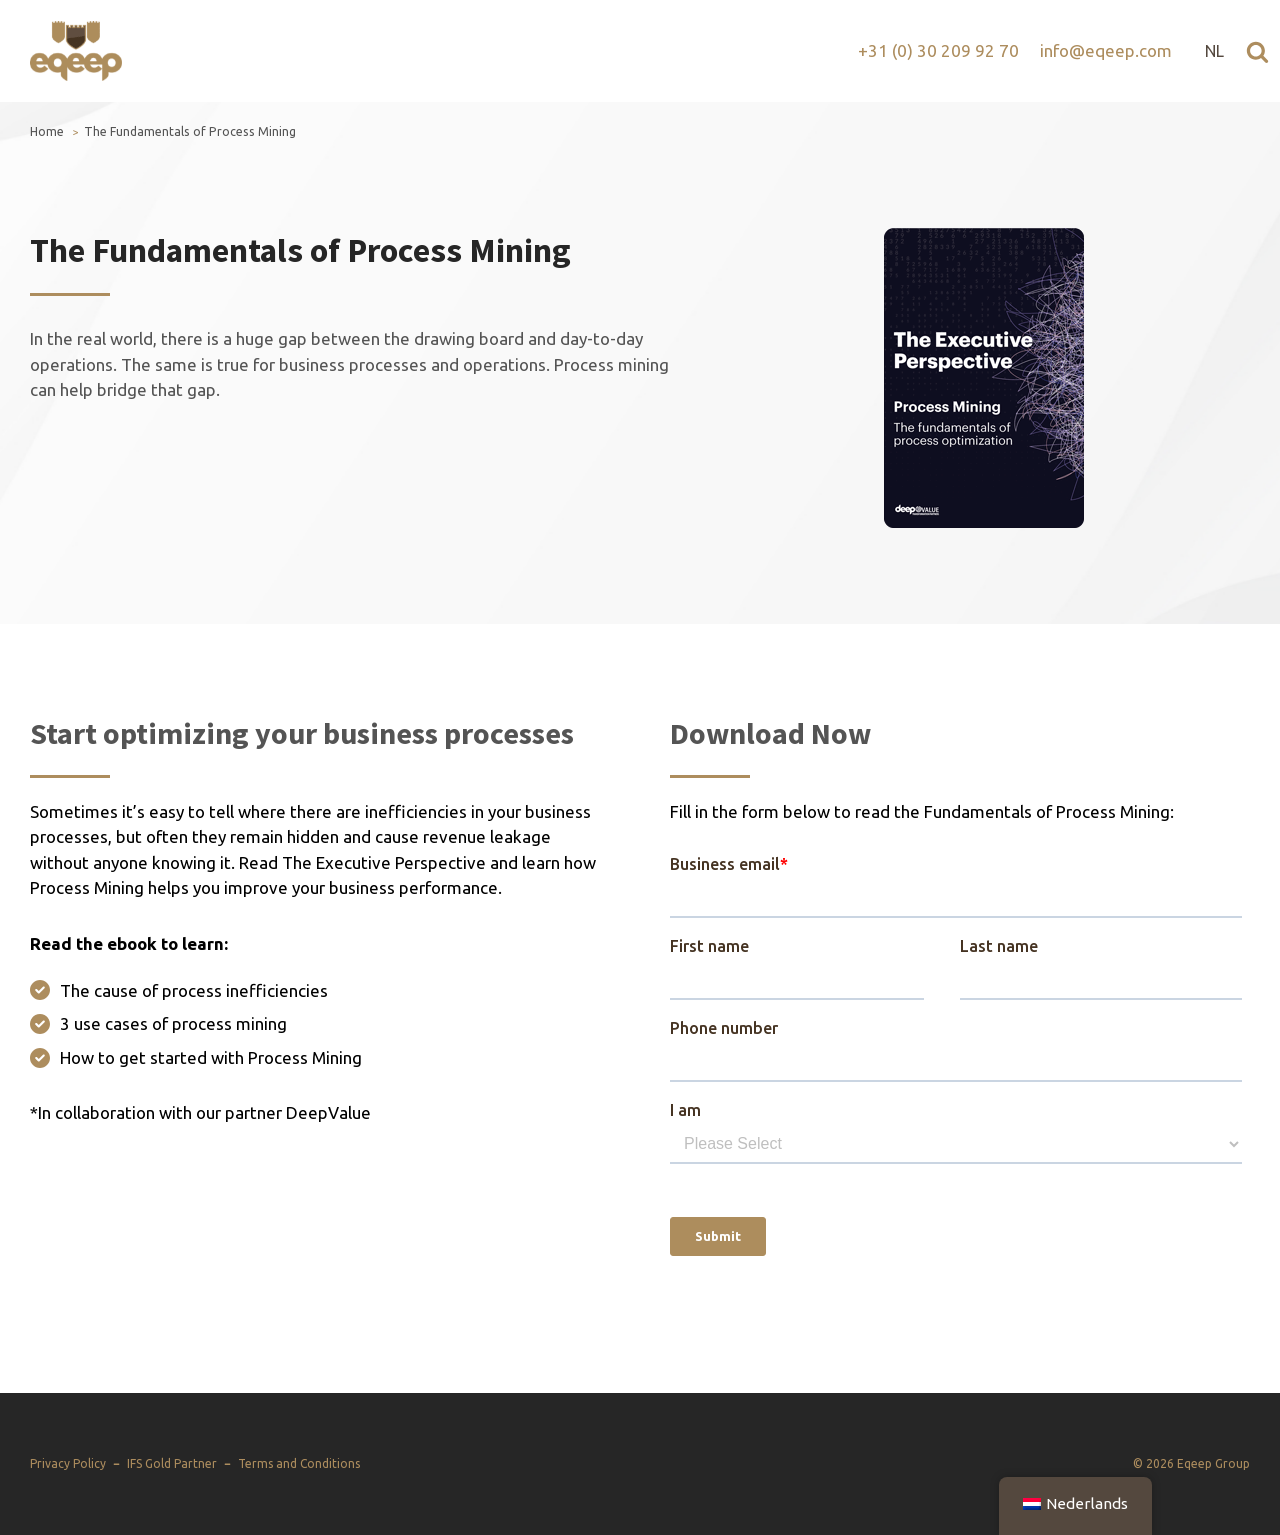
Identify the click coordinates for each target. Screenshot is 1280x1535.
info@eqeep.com (1106, 50)
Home (47, 131)
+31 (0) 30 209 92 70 (938, 50)
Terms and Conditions (299, 1463)
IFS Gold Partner (172, 1463)
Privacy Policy (68, 1463)
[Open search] (1257, 51)
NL (1214, 51)
